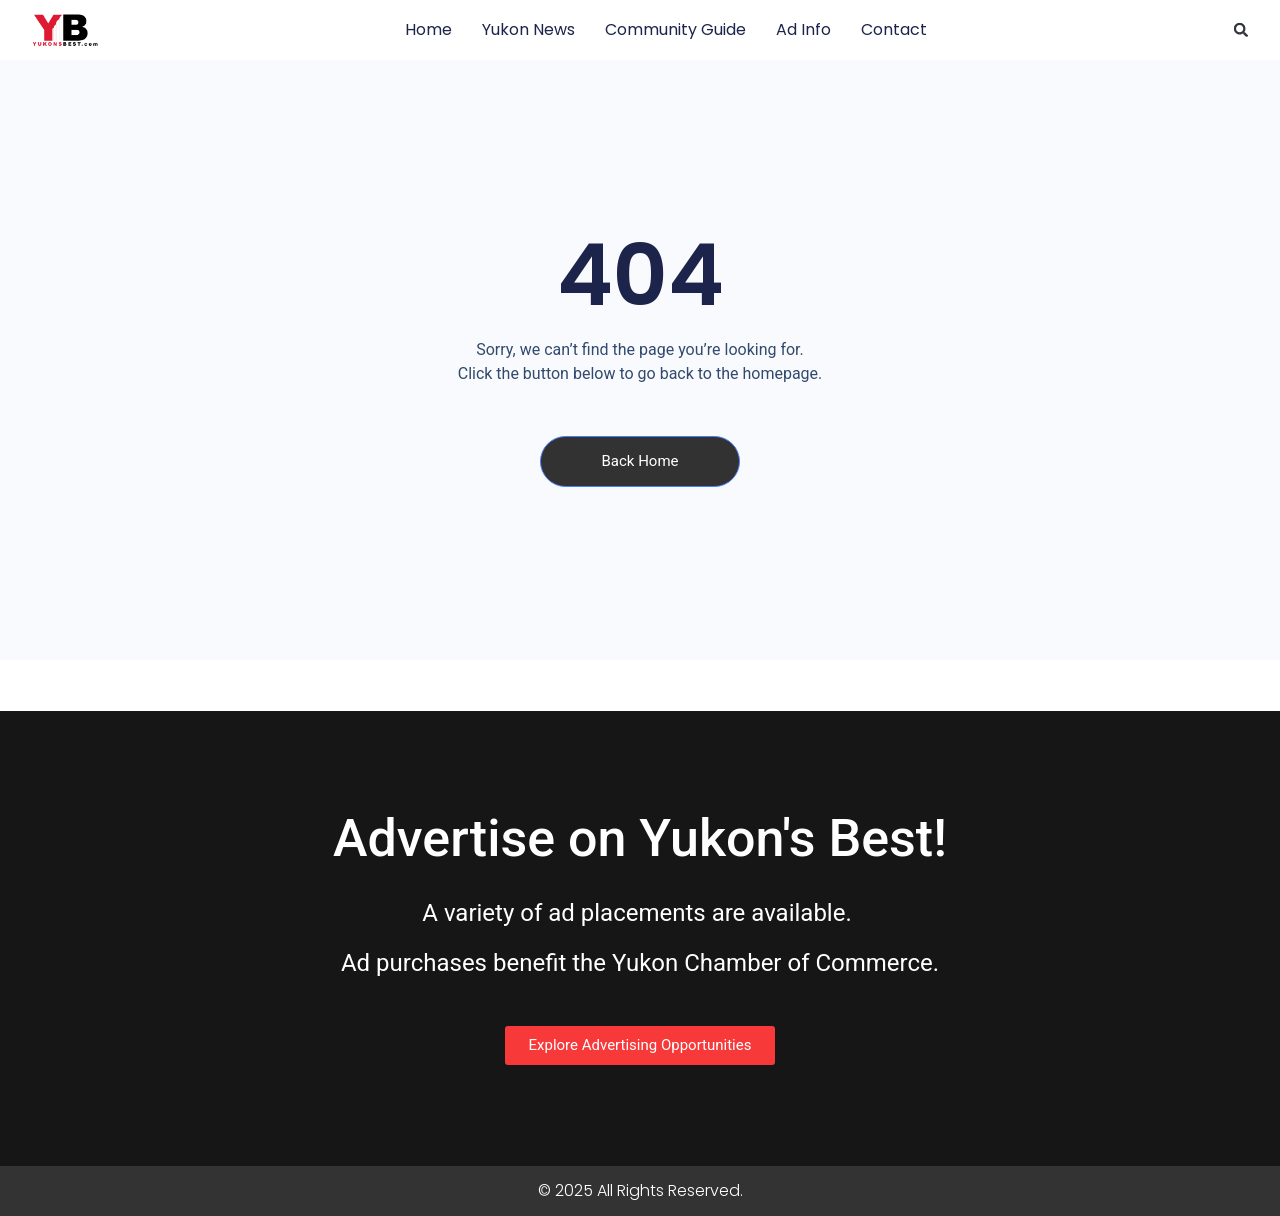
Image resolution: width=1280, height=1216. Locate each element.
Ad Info (803, 29)
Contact (894, 29)
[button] (1241, 30)
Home (428, 29)
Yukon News (528, 29)
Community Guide (675, 29)
